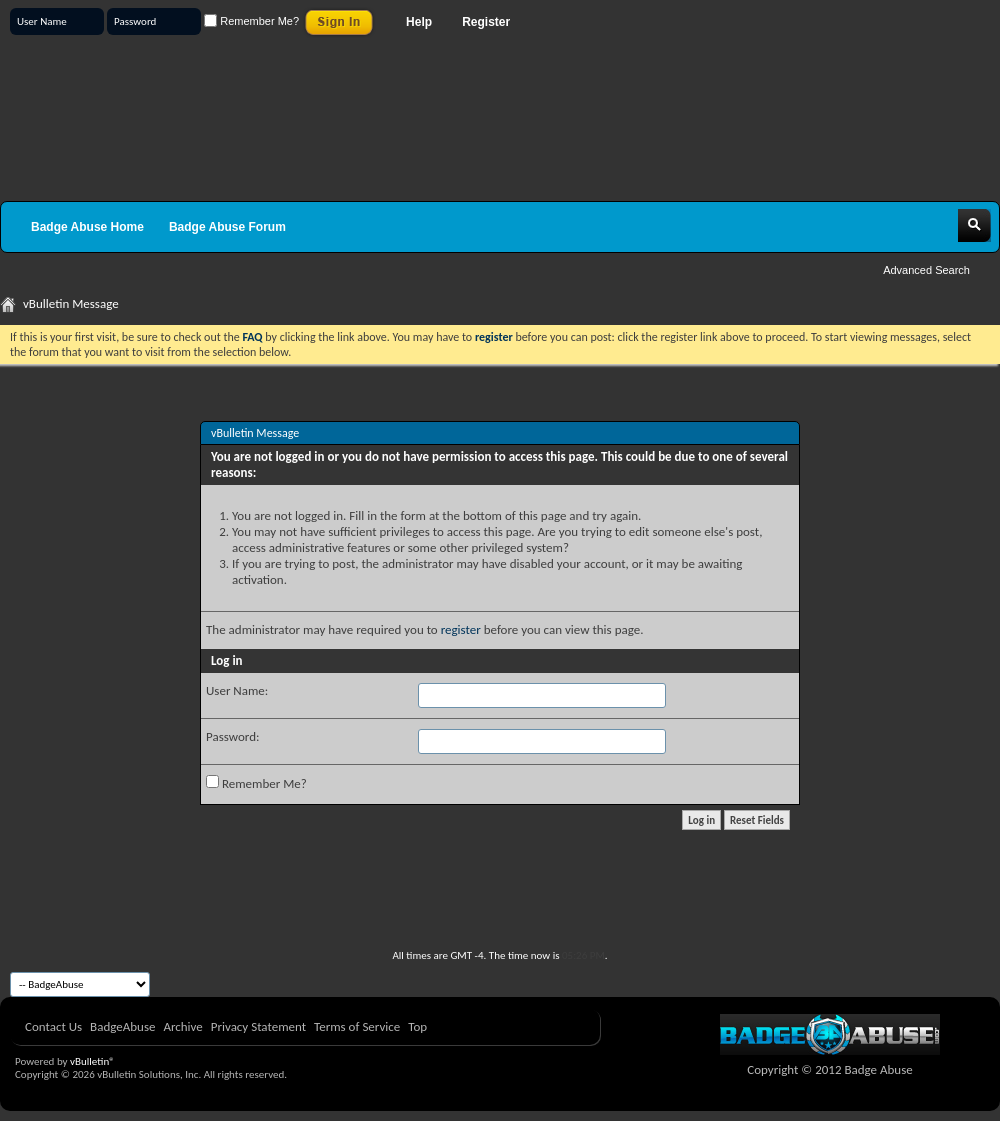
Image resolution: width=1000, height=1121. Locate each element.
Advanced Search (926, 270)
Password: (232, 736)
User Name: (237, 690)
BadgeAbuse (122, 1026)
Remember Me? (251, 21)
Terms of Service (357, 1026)
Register (486, 22)
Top (417, 1026)
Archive (182, 1026)
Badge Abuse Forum (227, 227)
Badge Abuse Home (87, 227)
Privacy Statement (258, 1026)
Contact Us (53, 1026)
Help (419, 22)
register (461, 629)
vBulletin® (92, 1061)
